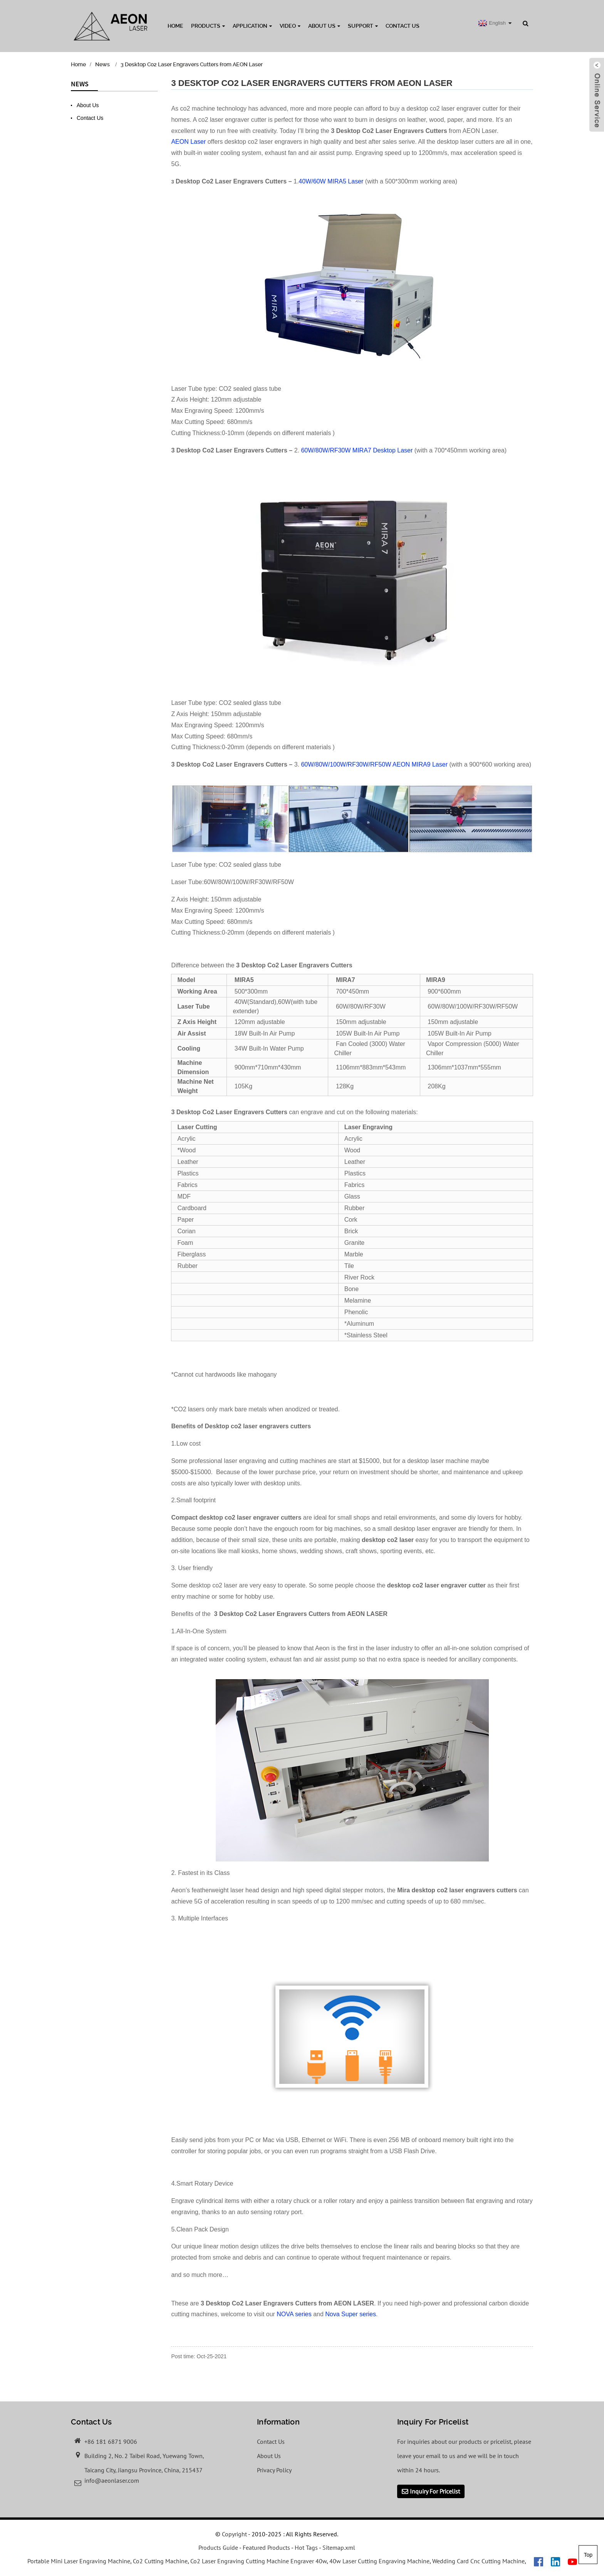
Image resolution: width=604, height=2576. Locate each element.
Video (290, 26)
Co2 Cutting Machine (160, 2561)
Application (252, 26)
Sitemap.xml (338, 2548)
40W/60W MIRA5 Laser (331, 181)
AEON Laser (188, 141)
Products (208, 26)
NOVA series (294, 2314)
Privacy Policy (274, 2470)
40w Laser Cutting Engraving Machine (379, 2561)
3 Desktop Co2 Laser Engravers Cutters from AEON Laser (192, 64)
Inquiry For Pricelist (435, 2491)
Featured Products (266, 2548)
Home (175, 26)
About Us (324, 26)
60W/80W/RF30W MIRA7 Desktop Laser (357, 450)
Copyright (233, 2534)
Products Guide (218, 2548)
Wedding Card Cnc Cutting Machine (478, 2561)
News (102, 64)
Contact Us (402, 26)
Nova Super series (350, 2314)
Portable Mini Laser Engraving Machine (78, 2561)
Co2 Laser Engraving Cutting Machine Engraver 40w (258, 2561)
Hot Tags (306, 2548)
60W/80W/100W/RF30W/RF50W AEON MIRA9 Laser (374, 764)
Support (363, 26)
